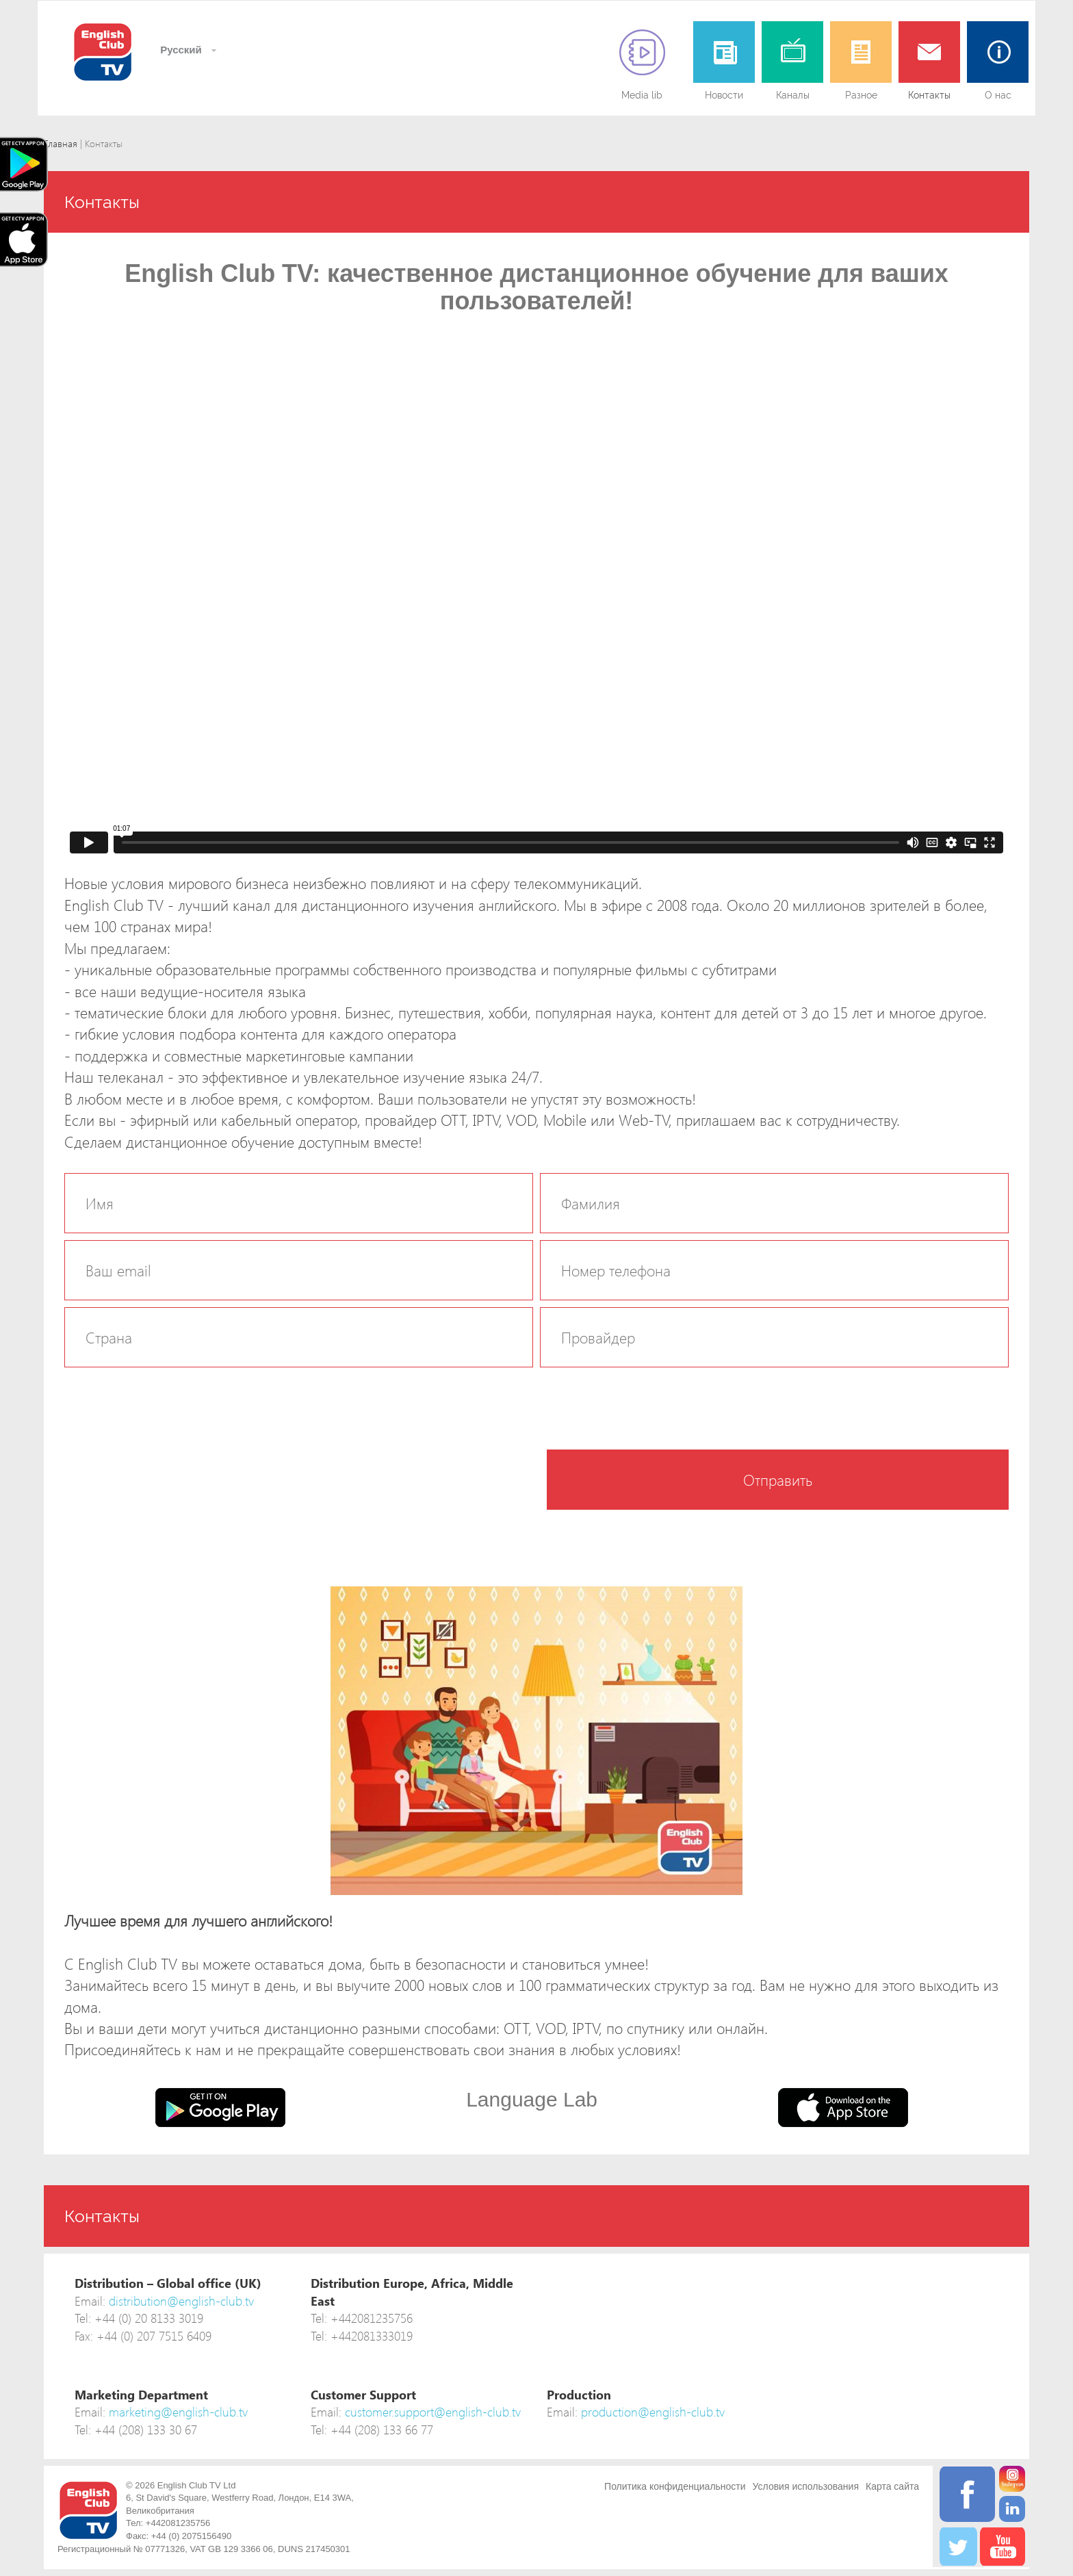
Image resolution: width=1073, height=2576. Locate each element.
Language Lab (531, 2099)
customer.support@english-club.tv (433, 2411)
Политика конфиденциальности (675, 2486)
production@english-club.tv (653, 2411)
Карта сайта (892, 2486)
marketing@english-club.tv (178, 2411)
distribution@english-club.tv (181, 2300)
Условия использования (806, 2486)
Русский (179, 49)
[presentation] (168, 1476)
